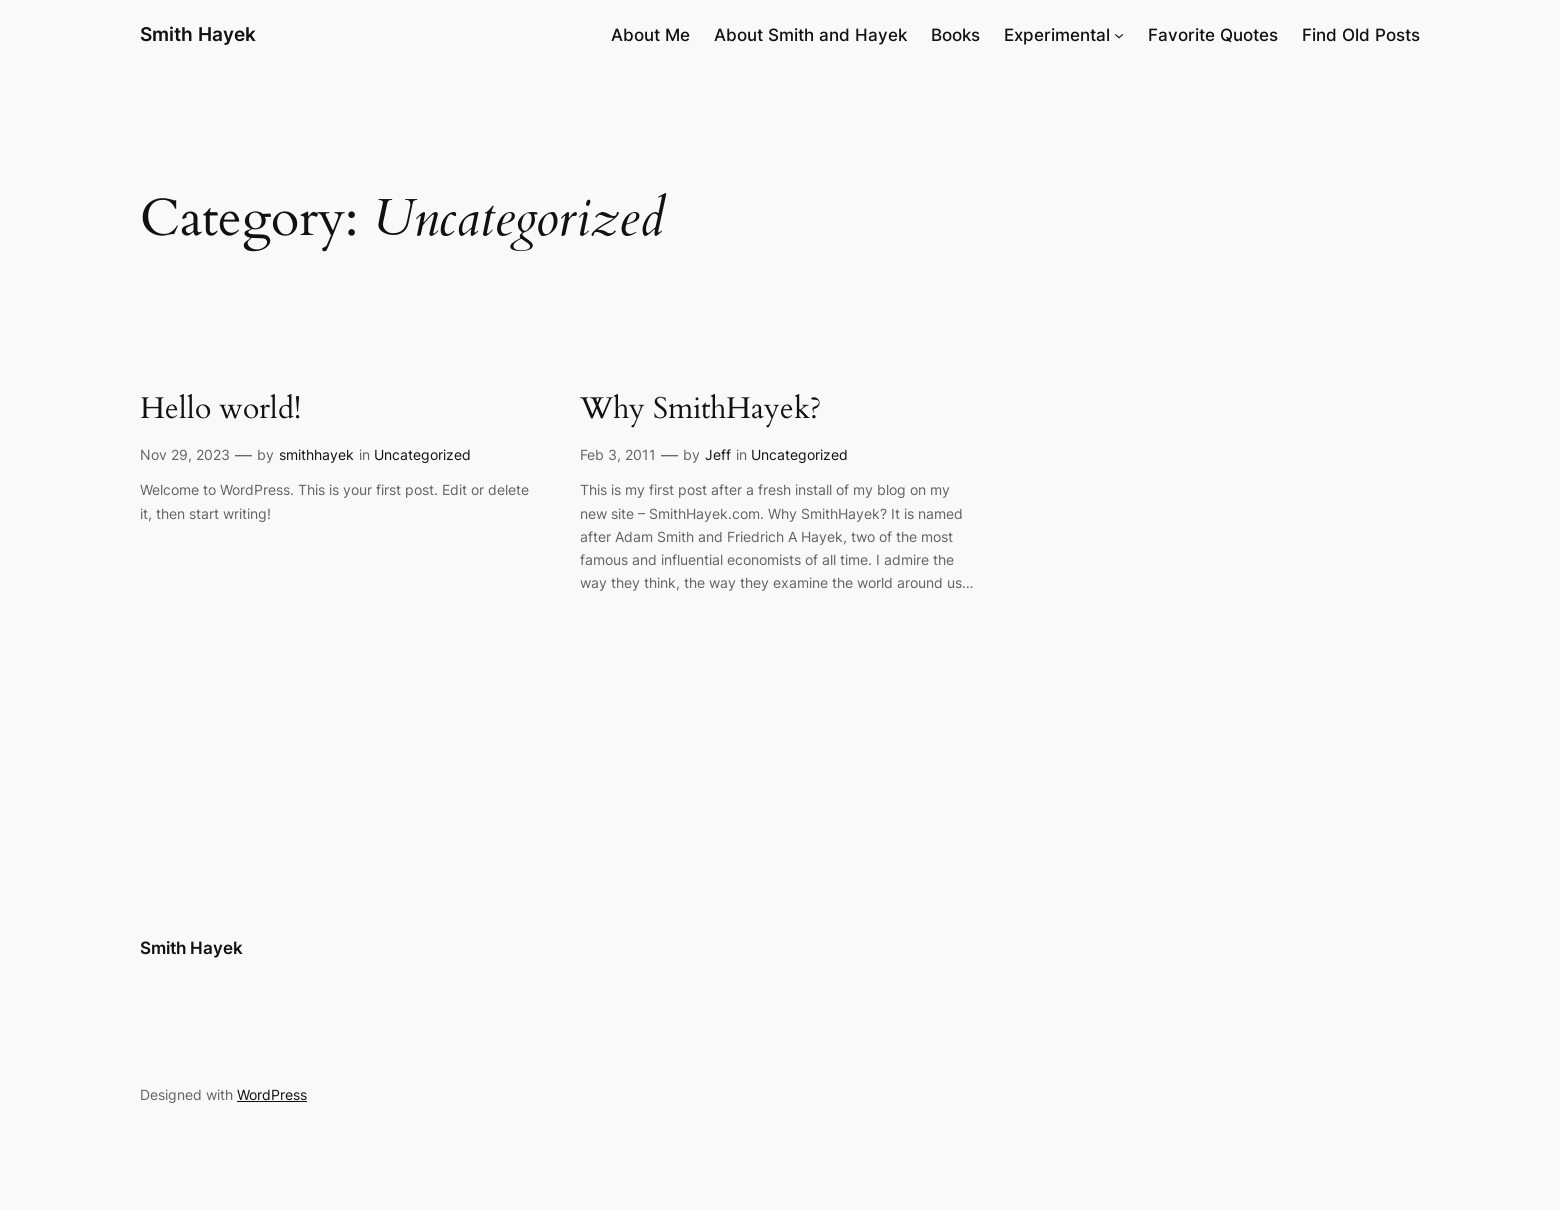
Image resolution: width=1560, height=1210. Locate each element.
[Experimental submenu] (1119, 35)
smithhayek (316, 454)
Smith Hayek (198, 34)
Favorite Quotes (1213, 35)
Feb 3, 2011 (618, 454)
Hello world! (220, 410)
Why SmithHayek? (700, 410)
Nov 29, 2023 (185, 454)
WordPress (272, 1094)
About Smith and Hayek (810, 35)
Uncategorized (422, 454)
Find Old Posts (1361, 35)
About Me (650, 35)
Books (955, 35)
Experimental (1057, 35)
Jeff (718, 454)
